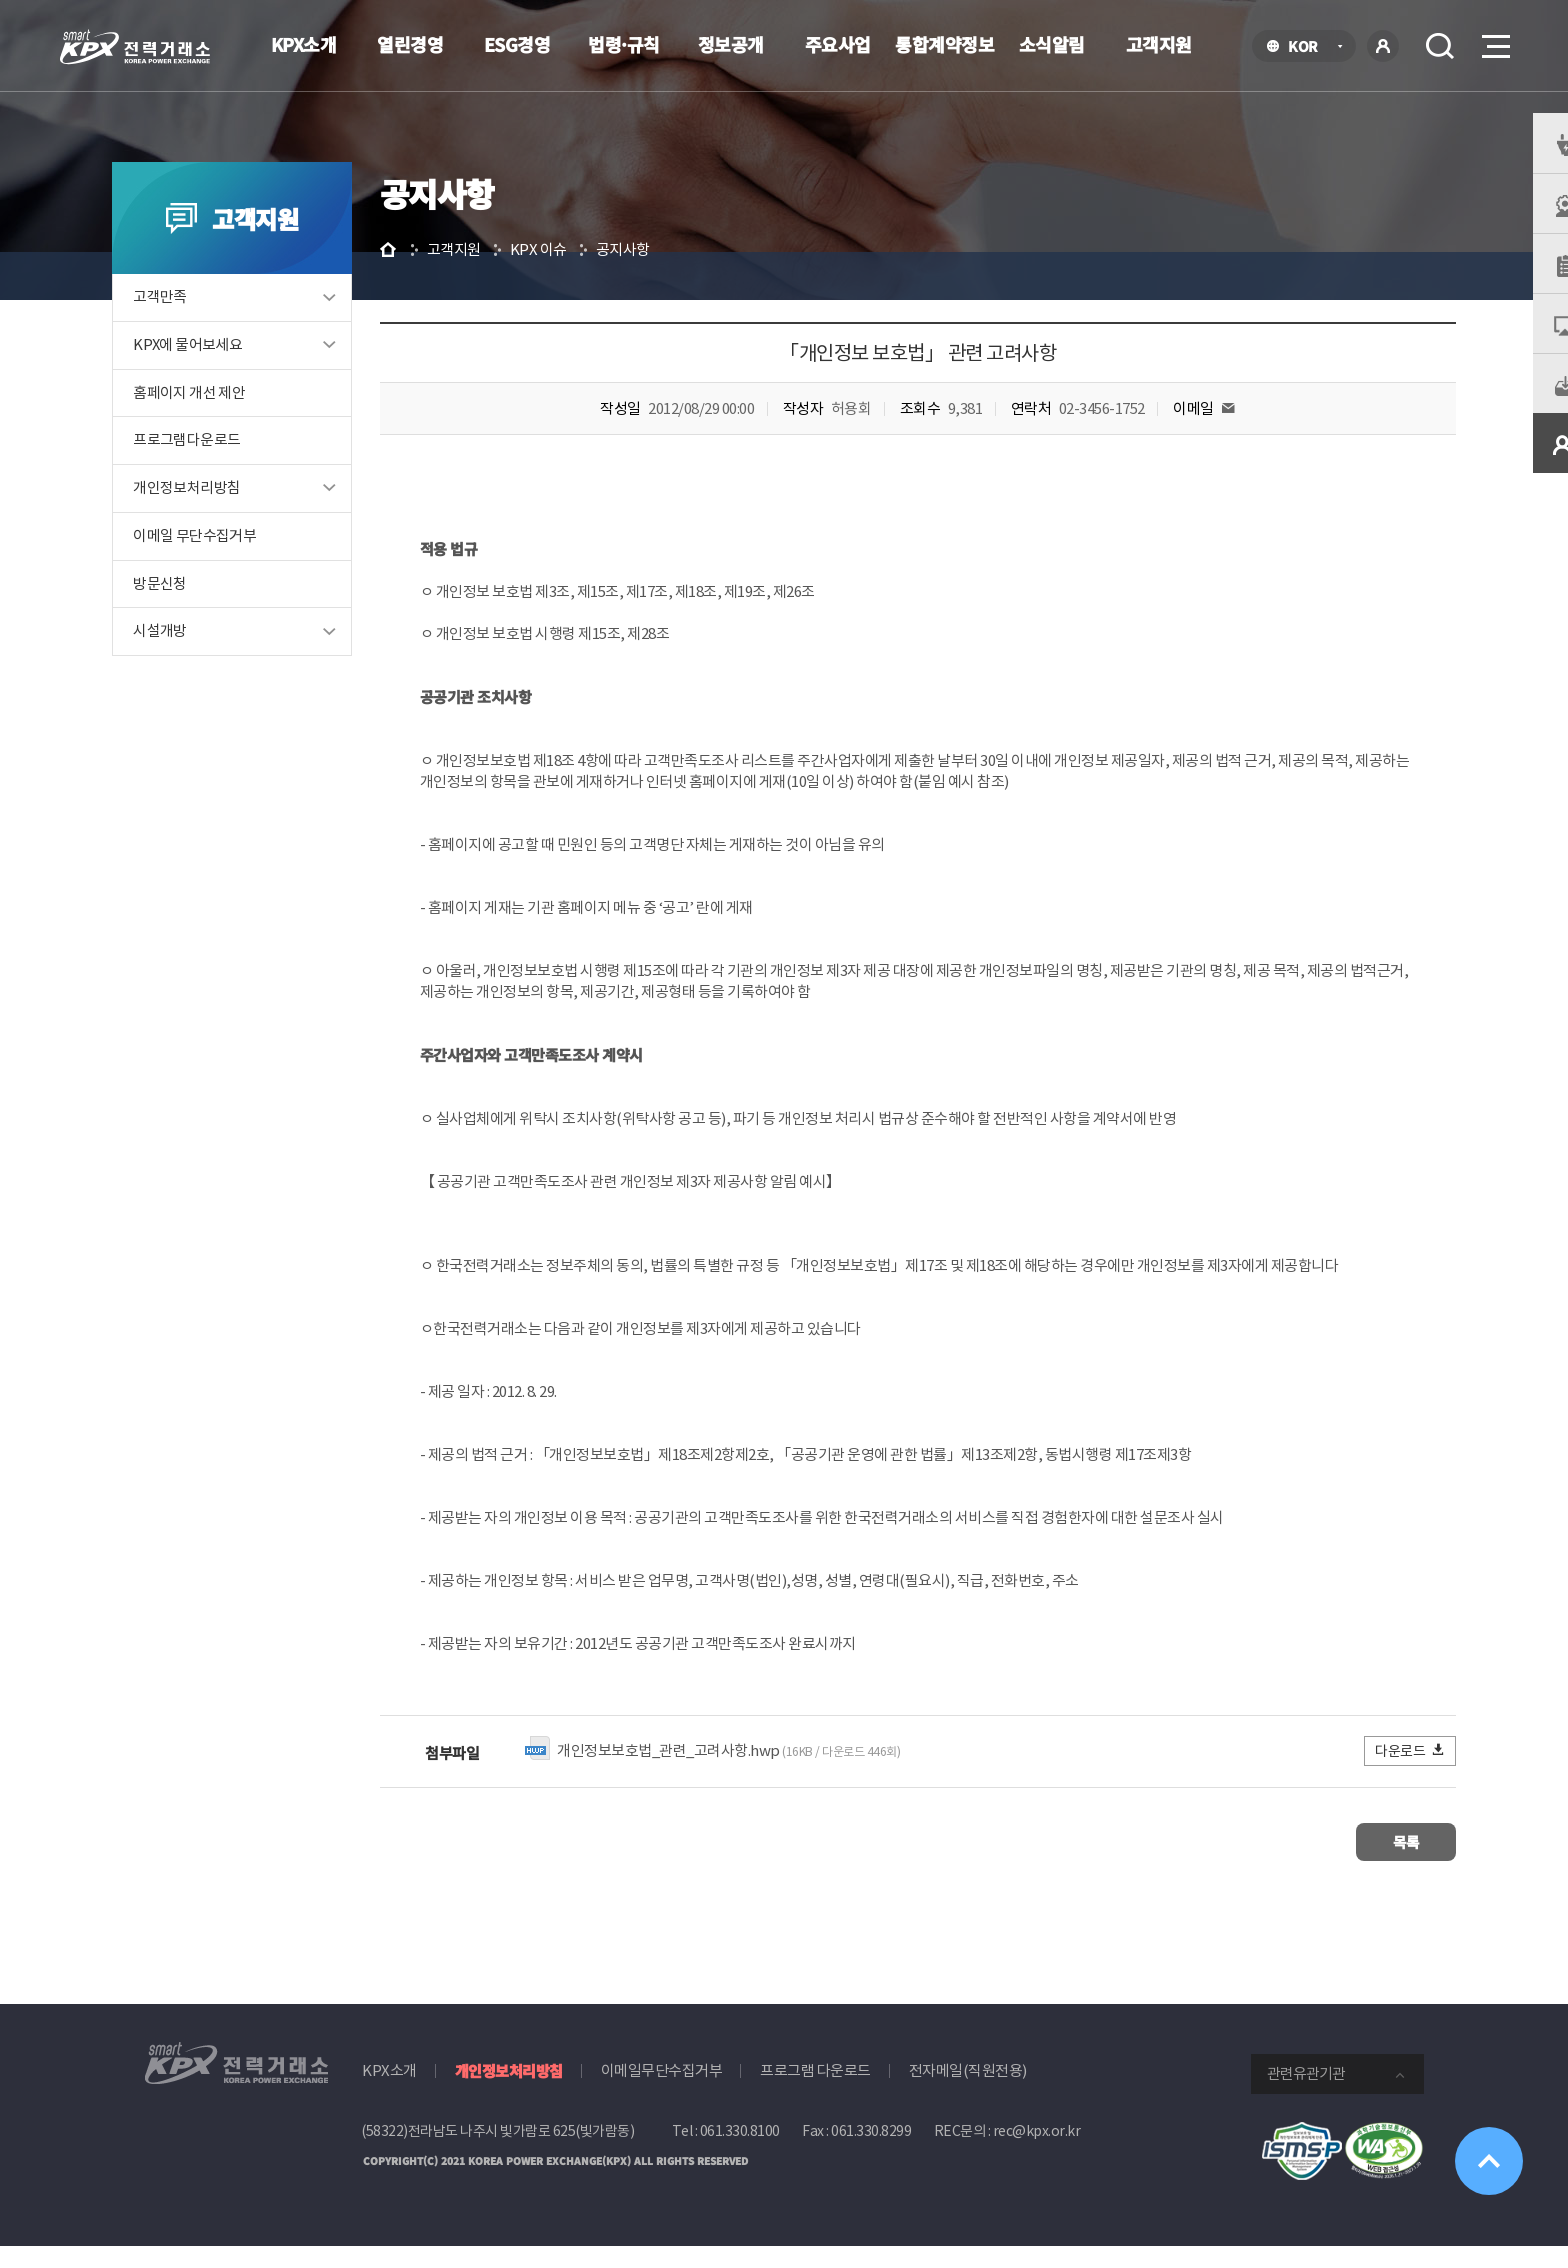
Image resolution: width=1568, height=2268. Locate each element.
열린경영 (410, 44)
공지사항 (667, 275)
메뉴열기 (1494, 40)
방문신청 (192, 611)
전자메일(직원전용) (968, 2092)
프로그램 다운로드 (815, 2092)
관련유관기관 (1306, 2095)
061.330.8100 (740, 2153)
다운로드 (1379, 1776)
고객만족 (192, 323)
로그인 (1383, 46)
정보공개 (731, 44)
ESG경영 (517, 44)
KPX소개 (304, 44)
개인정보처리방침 (218, 515)
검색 (1440, 46)
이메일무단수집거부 (662, 2092)
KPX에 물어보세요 (220, 371)
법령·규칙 (624, 44)
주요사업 (838, 44)
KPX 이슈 (582, 275)
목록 (1364, 1865)
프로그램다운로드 (218, 467)
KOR (1308, 47)
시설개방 (192, 659)
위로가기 (1480, 2151)
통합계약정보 (944, 44)
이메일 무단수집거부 (226, 563)
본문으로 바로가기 (0, 0)
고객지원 (1159, 44)
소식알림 (1052, 44)
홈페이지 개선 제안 (221, 419)
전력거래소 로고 (135, 47)
